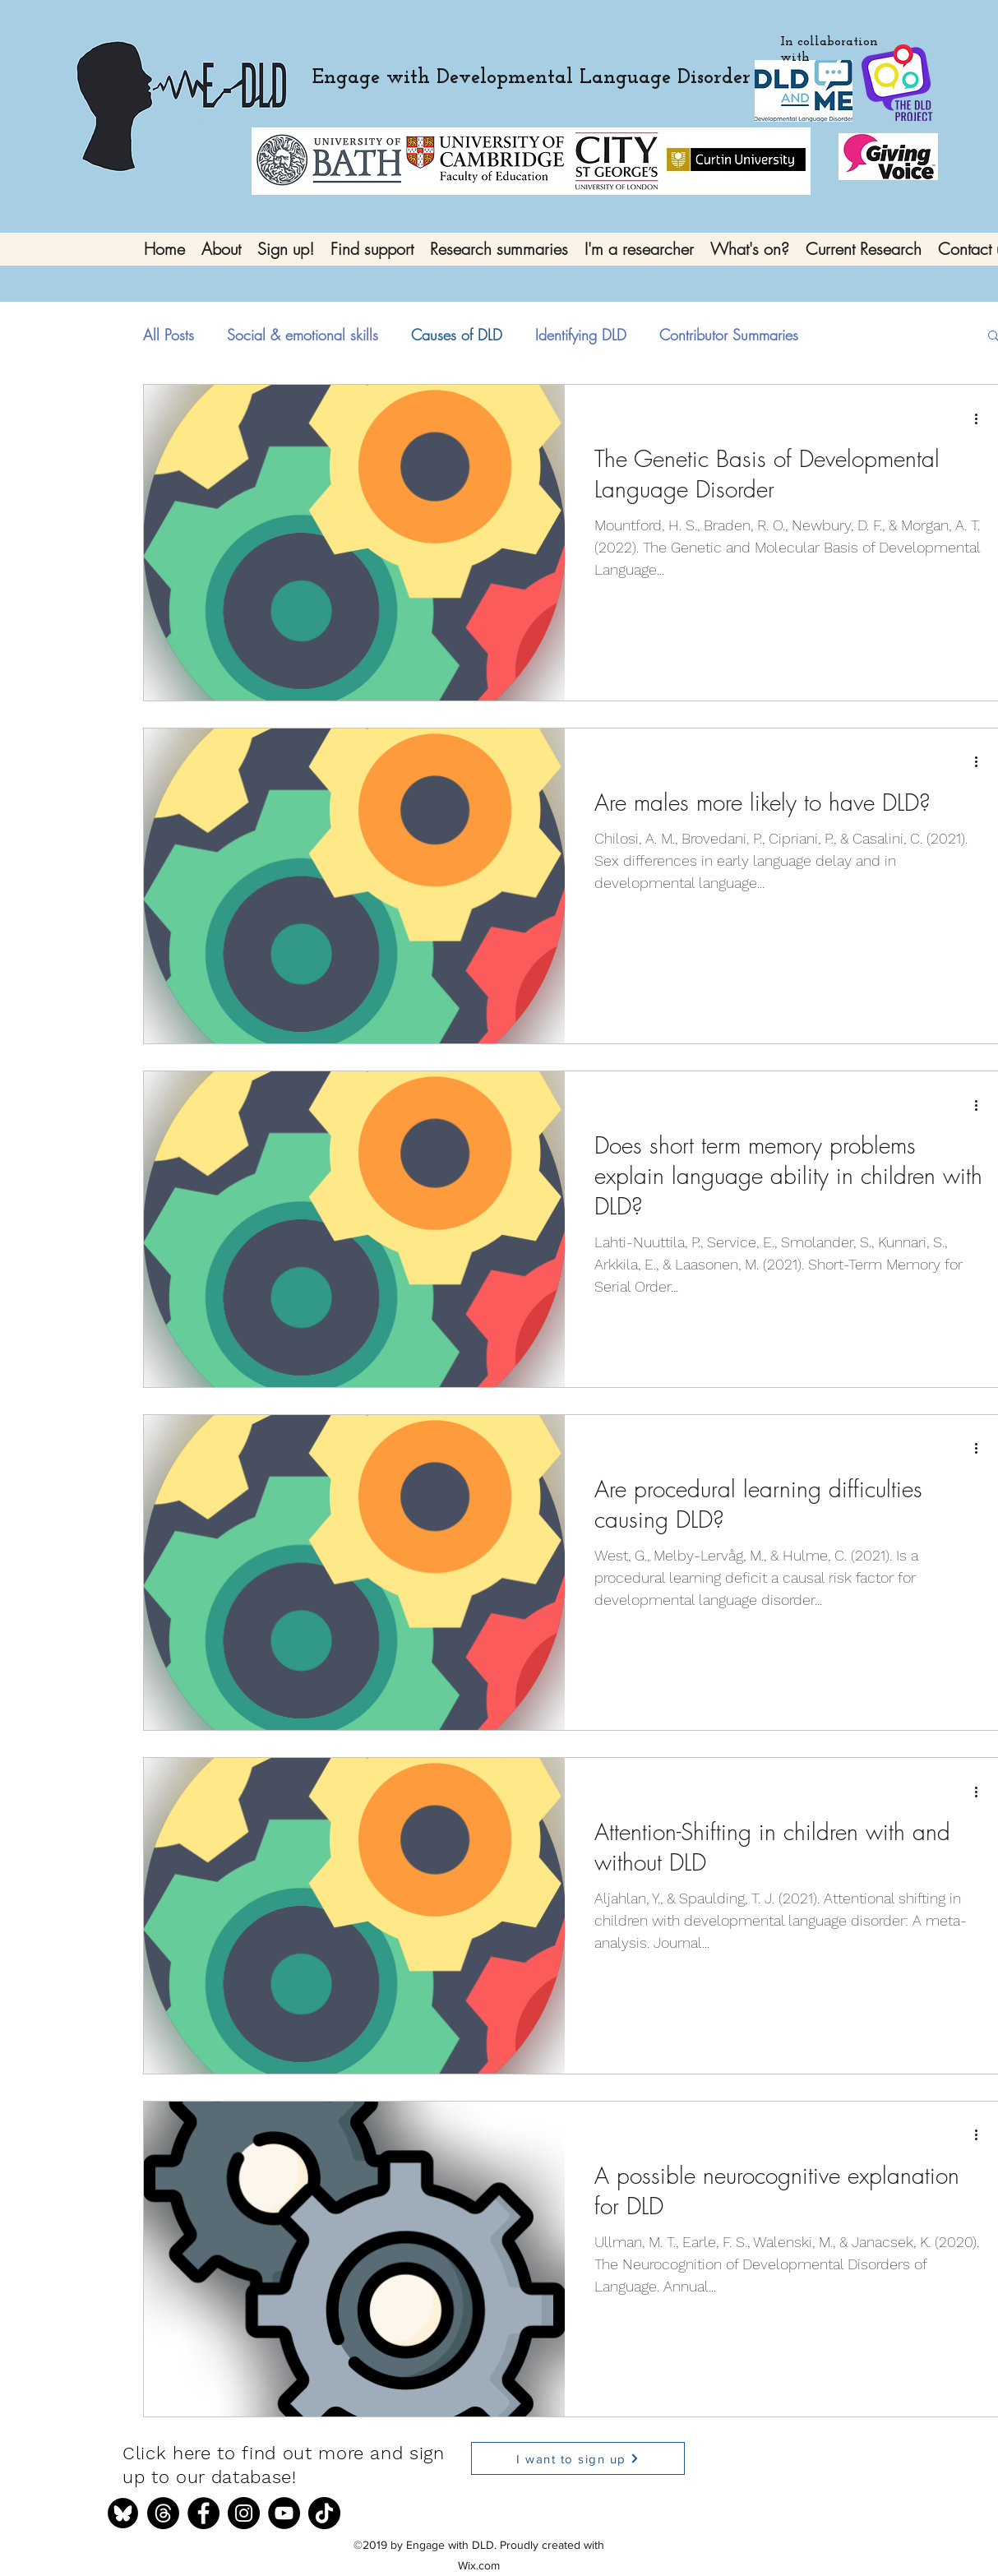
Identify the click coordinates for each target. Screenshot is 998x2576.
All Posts (168, 335)
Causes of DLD (456, 335)
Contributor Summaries (728, 335)
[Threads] (163, 2513)
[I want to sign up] (578, 2458)
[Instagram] (244, 2513)
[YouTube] (284, 2513)
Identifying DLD (580, 335)
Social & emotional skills (302, 335)
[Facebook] (203, 2513)
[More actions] (981, 418)
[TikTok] (324, 2513)
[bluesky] (123, 2513)
